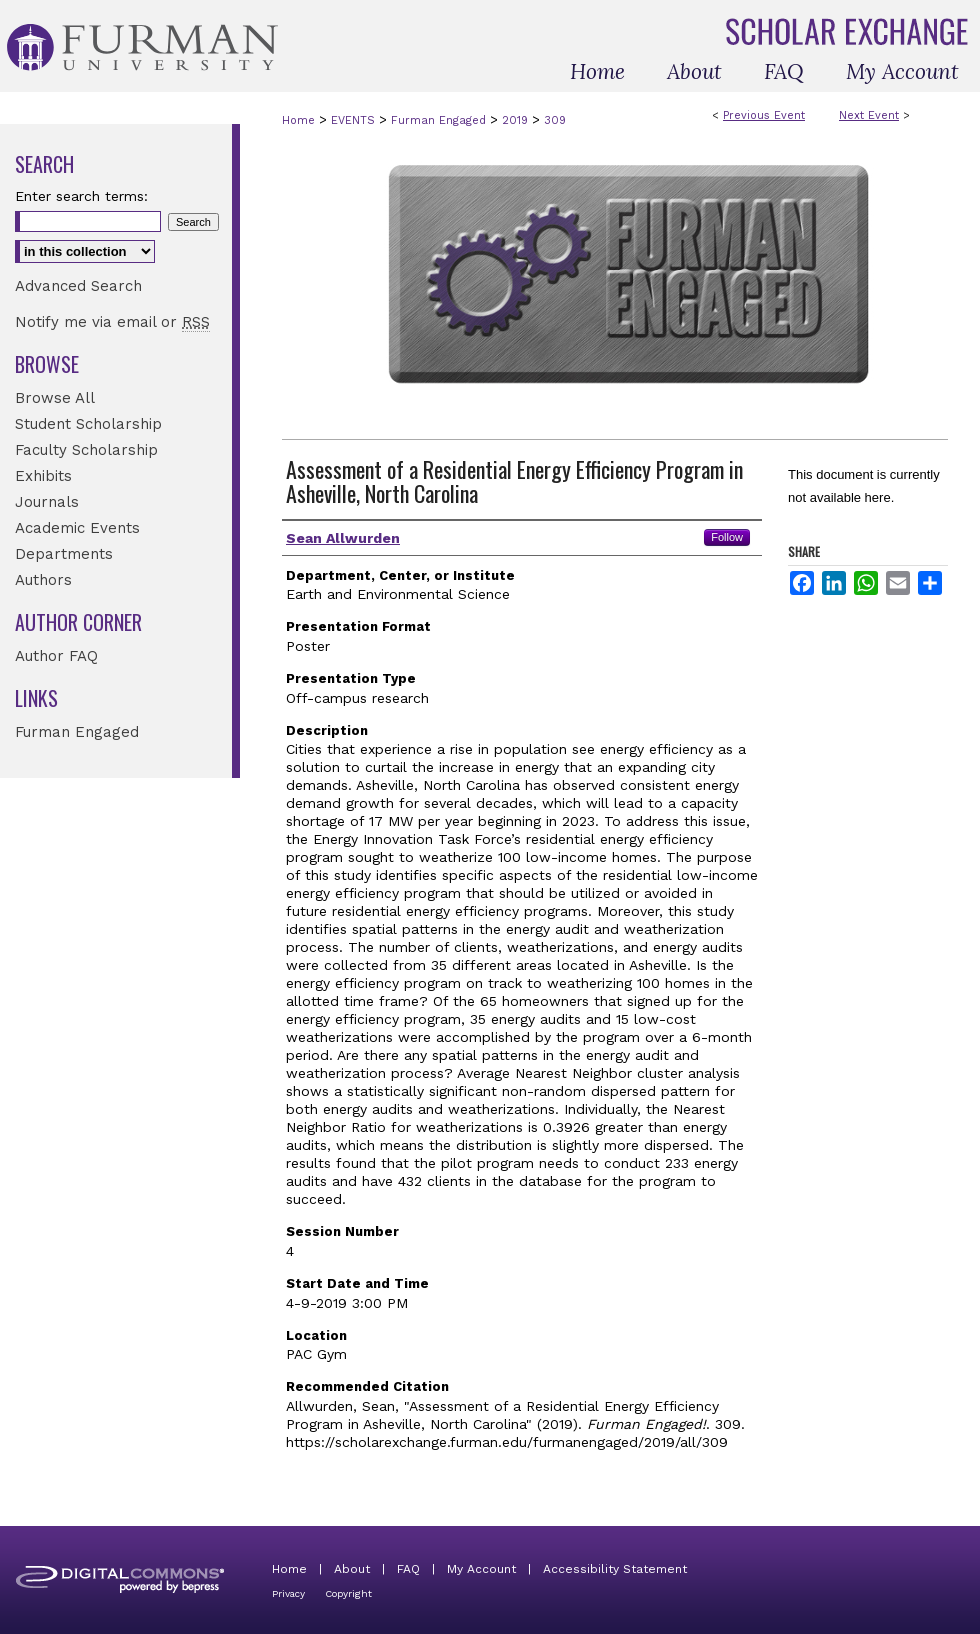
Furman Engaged (440, 120)
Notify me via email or (112, 322)
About (352, 1569)
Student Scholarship (88, 424)
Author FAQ (56, 656)
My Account (481, 1569)
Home (298, 120)
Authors (43, 580)
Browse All (55, 398)
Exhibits (43, 476)
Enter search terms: (81, 196)
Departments (64, 554)
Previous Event (764, 115)
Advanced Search (78, 286)
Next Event (869, 115)
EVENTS (355, 120)
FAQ (408, 1569)
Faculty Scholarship (86, 450)
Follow (727, 537)
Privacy (288, 1593)
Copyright (348, 1593)
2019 (517, 120)
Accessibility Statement (615, 1569)
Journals (47, 502)
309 (555, 120)
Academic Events (77, 528)
